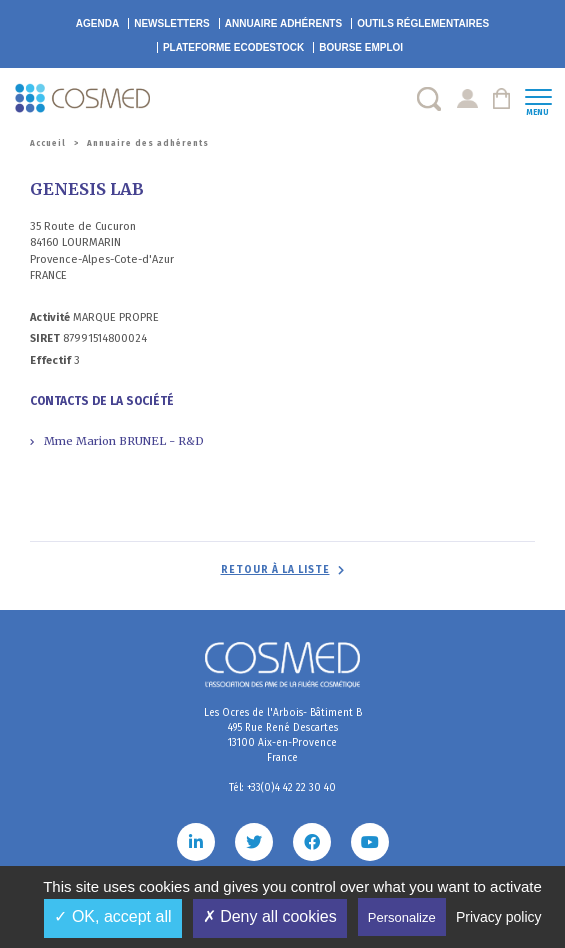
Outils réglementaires (423, 23)
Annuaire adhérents (283, 23)
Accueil (48, 143)
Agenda (97, 23)
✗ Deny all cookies (270, 916)
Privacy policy (499, 917)
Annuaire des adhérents (148, 143)
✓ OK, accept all (112, 916)
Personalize (402, 917)
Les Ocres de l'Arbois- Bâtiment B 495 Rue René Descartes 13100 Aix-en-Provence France (283, 735)
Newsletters (172, 23)
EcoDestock (233, 47)
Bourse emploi (361, 47)
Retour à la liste (275, 570)
